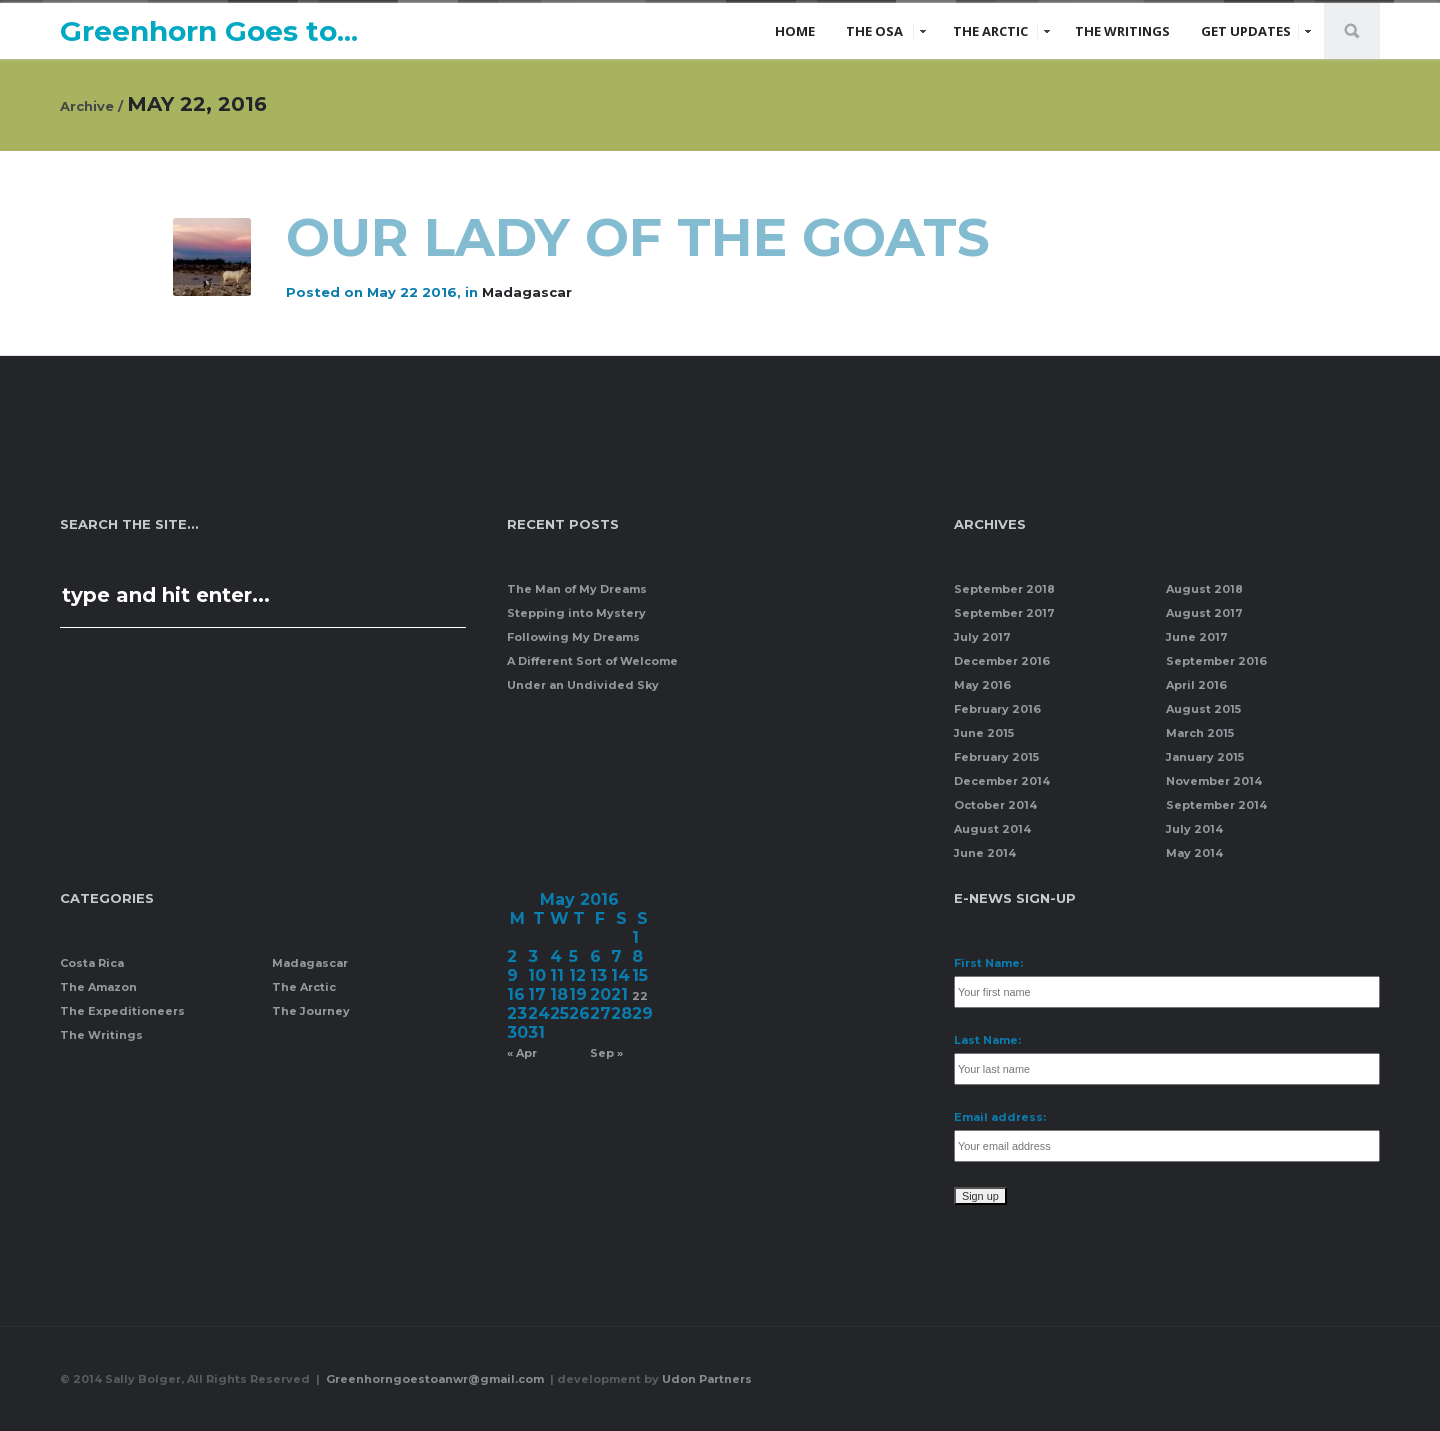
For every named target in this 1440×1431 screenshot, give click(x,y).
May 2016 (982, 685)
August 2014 (992, 829)
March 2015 (1200, 733)
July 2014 (1194, 829)
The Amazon (98, 987)
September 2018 (1004, 589)
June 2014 (985, 853)
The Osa (874, 31)
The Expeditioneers (122, 1011)
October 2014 (995, 805)
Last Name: (987, 1040)
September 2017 (1004, 613)
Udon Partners (707, 1379)
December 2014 (1002, 781)
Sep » (606, 1053)
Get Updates (1246, 31)
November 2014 (1214, 781)
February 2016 (997, 709)
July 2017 (982, 637)
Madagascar (527, 292)
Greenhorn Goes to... (209, 31)
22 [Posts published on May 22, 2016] (640, 996)
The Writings (1122, 31)
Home (795, 31)
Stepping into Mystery (576, 613)
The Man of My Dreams (577, 589)
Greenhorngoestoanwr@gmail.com (436, 1379)
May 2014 (1194, 853)
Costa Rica (92, 963)
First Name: (988, 963)
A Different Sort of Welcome (592, 661)
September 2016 (1216, 661)
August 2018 (1204, 589)
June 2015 (984, 733)
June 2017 (1197, 637)
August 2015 (1203, 709)
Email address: (1000, 1117)
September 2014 (1216, 805)
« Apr (522, 1053)
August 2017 (1204, 613)
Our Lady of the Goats (645, 237)
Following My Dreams (573, 637)
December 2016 (1002, 661)
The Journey (311, 1011)
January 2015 (1205, 757)
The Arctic (990, 31)
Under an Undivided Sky (583, 685)
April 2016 (1196, 685)
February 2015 (996, 757)
